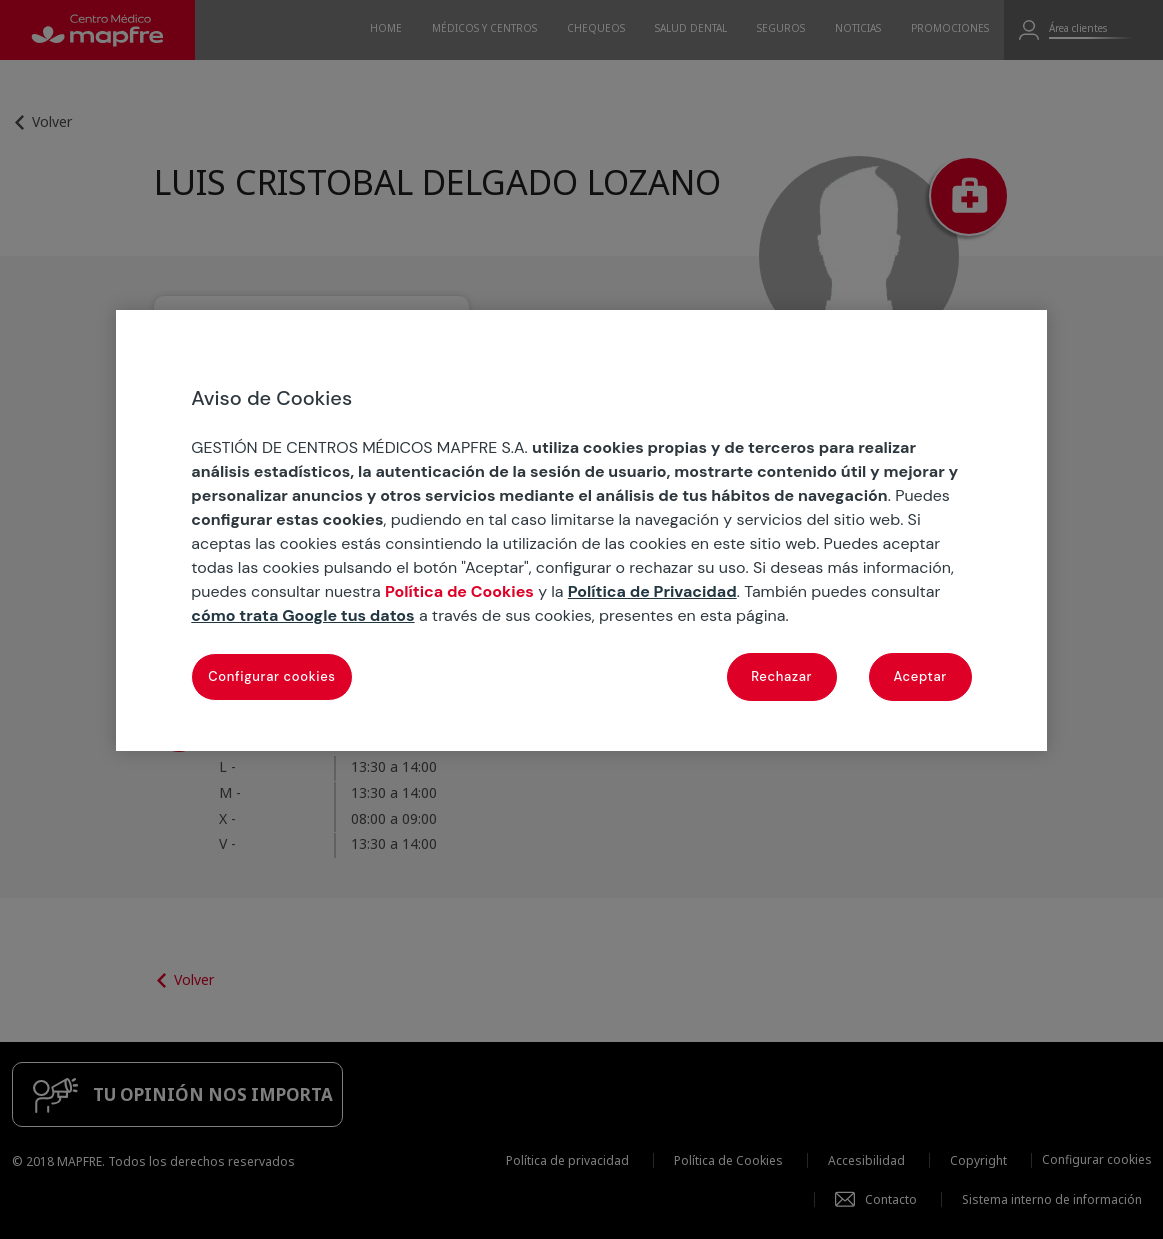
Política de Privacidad (652, 591)
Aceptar (920, 676)
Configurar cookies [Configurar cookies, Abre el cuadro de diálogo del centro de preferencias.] (271, 676)
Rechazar (781, 676)
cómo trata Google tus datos (302, 615)
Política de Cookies (459, 591)
